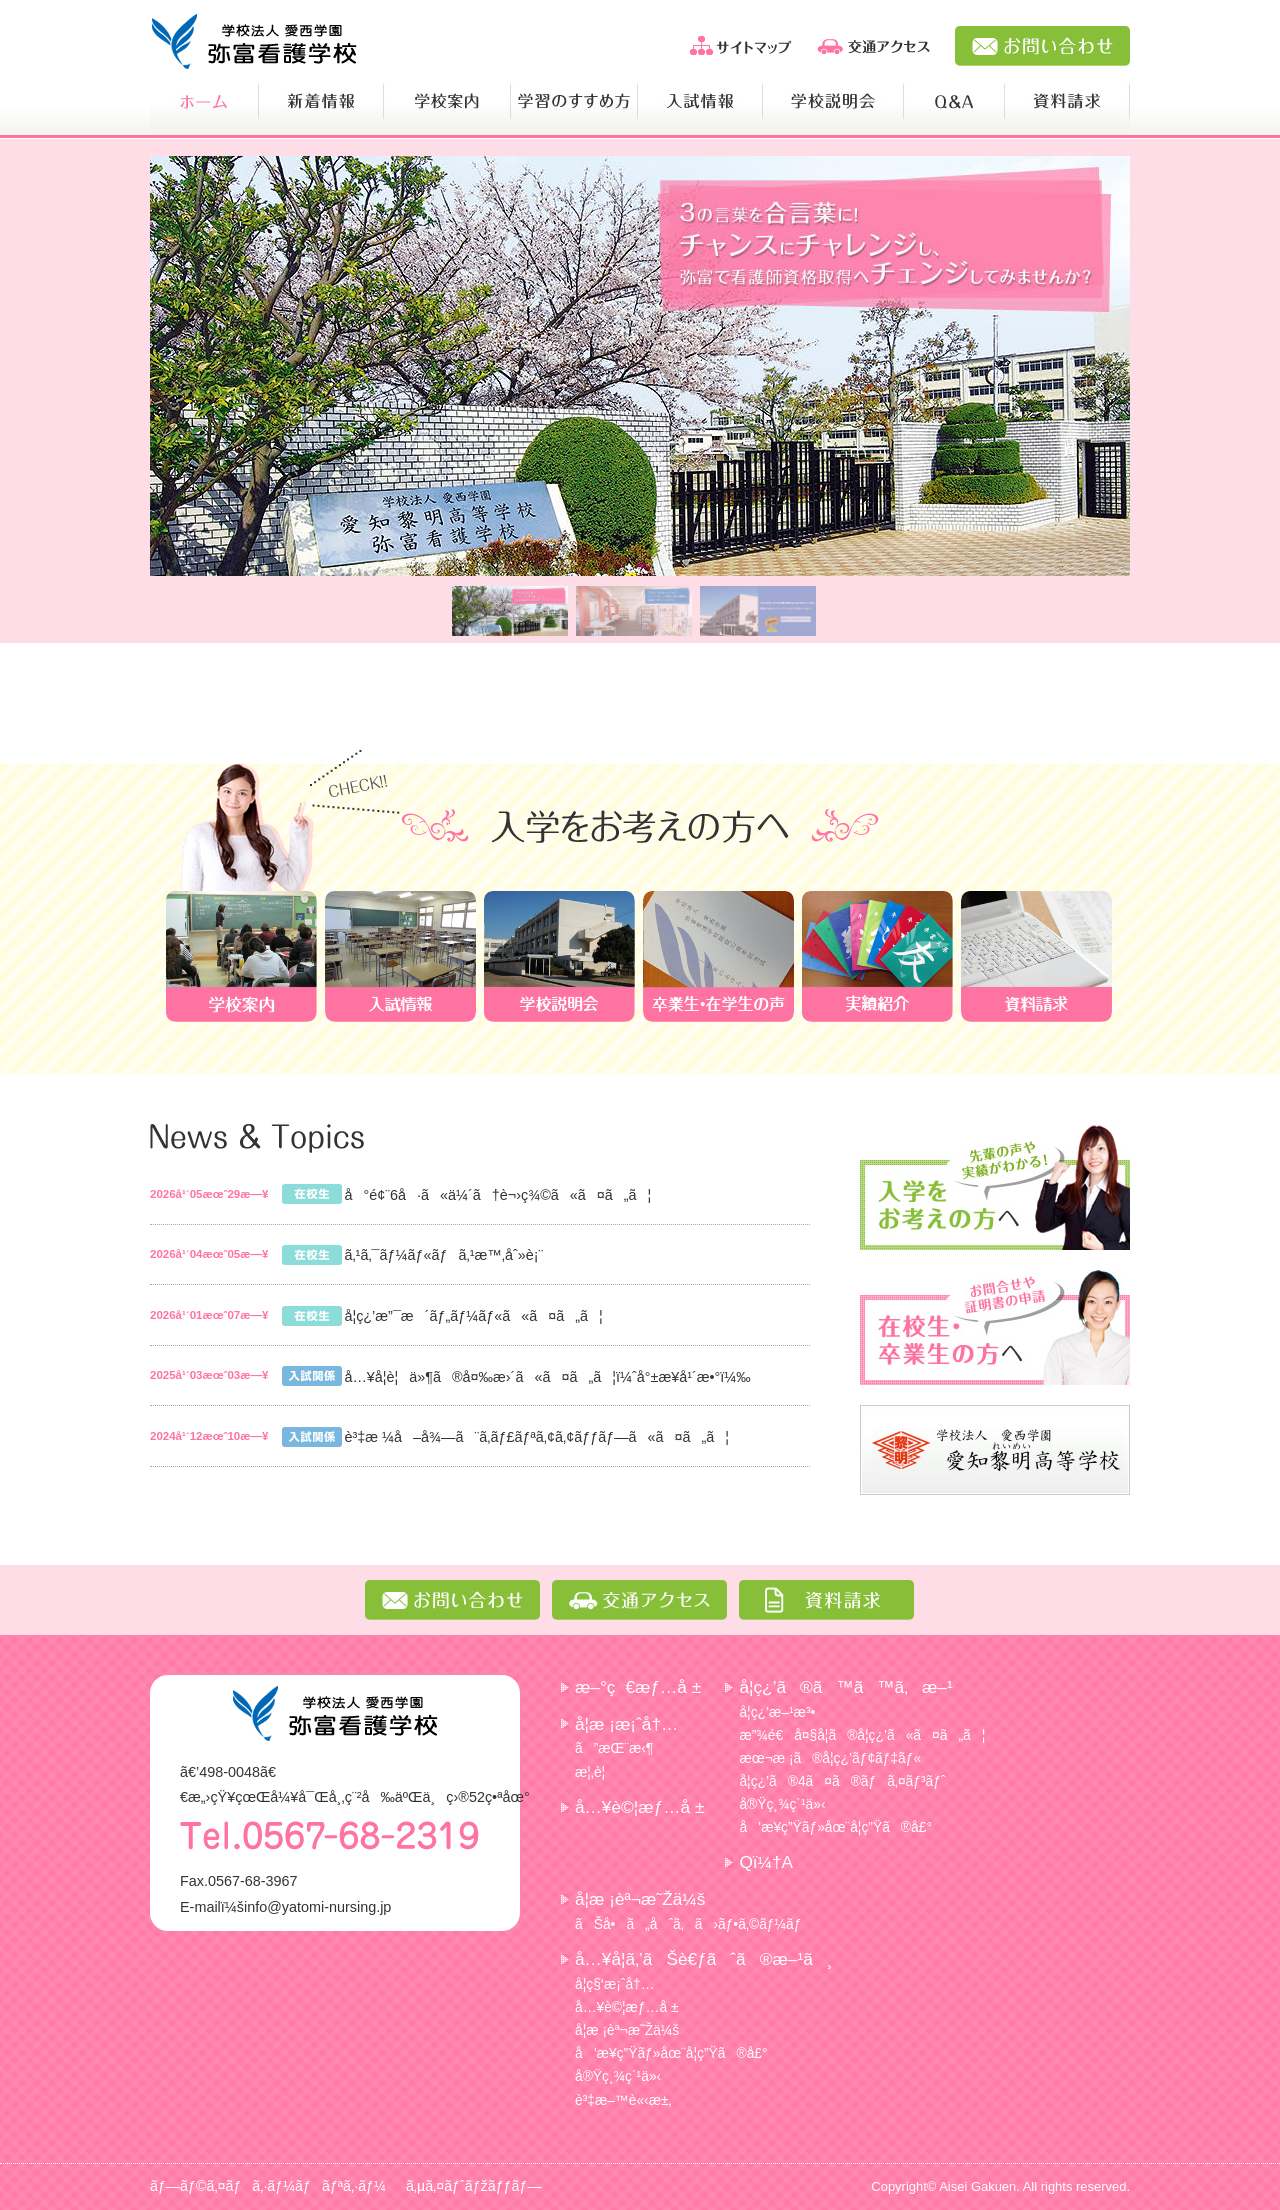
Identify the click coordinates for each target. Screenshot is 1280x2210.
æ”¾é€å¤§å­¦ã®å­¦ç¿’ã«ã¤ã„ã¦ (862, 1735)
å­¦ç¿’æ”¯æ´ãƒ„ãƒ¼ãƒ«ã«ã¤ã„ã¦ (473, 1316)
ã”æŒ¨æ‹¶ (614, 1748)
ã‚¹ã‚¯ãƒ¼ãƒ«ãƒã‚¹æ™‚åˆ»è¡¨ (443, 1255)
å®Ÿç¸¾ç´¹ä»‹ (782, 1804)
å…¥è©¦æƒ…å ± (639, 1807)
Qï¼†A (766, 1862)
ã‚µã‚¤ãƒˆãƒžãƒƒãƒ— (474, 2186)
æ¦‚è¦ (595, 1772)
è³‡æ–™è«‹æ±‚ (623, 2100)
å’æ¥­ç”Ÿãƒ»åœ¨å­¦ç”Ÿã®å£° (835, 1827)
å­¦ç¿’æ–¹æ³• (777, 1712)
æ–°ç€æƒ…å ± (638, 1687)
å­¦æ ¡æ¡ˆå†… (626, 1724)
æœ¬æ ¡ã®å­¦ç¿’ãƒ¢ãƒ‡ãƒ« (830, 1758)
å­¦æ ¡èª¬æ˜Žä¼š (640, 1899)
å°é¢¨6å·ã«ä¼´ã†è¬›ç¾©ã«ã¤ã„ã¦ (497, 1195)
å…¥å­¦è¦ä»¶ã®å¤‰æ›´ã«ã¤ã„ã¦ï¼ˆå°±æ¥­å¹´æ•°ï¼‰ (547, 1377)
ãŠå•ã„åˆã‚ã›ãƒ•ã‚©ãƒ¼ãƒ (690, 1924)
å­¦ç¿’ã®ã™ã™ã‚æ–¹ (845, 1687)
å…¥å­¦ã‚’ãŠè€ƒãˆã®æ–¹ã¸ (704, 1959)
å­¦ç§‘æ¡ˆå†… (615, 1984)
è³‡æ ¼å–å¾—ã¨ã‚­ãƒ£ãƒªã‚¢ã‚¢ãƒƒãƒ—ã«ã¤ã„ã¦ (536, 1437)
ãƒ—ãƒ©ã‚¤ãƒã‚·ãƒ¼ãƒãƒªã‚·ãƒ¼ (268, 2186)
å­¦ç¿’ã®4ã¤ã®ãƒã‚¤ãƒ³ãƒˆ (842, 1781)
